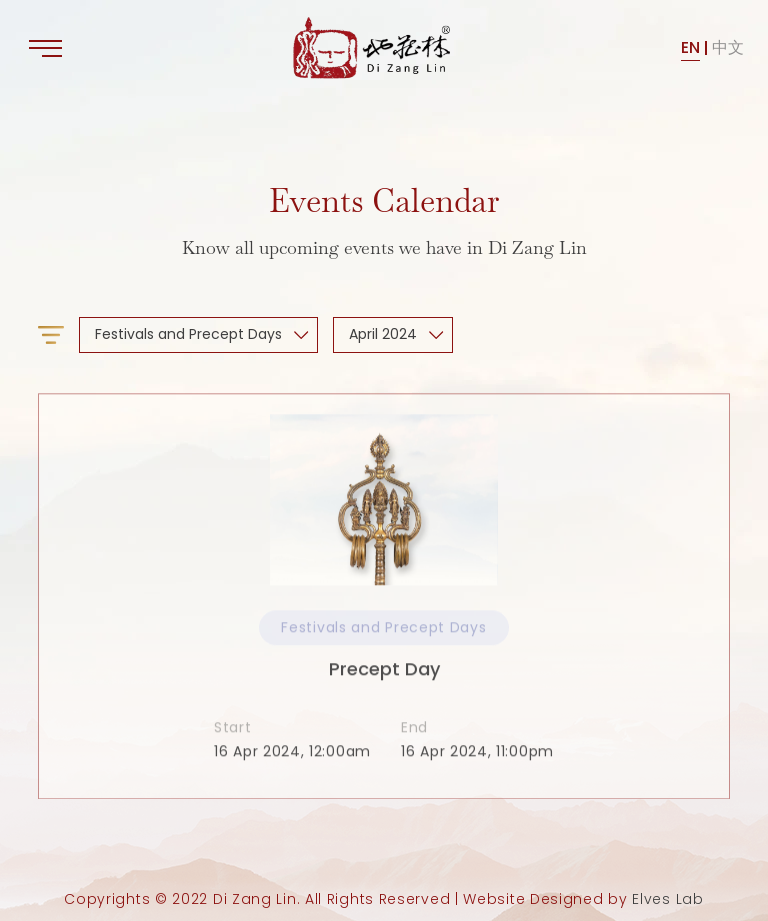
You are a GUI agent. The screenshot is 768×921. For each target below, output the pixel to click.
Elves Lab (667, 899)
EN (690, 47)
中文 (728, 47)
